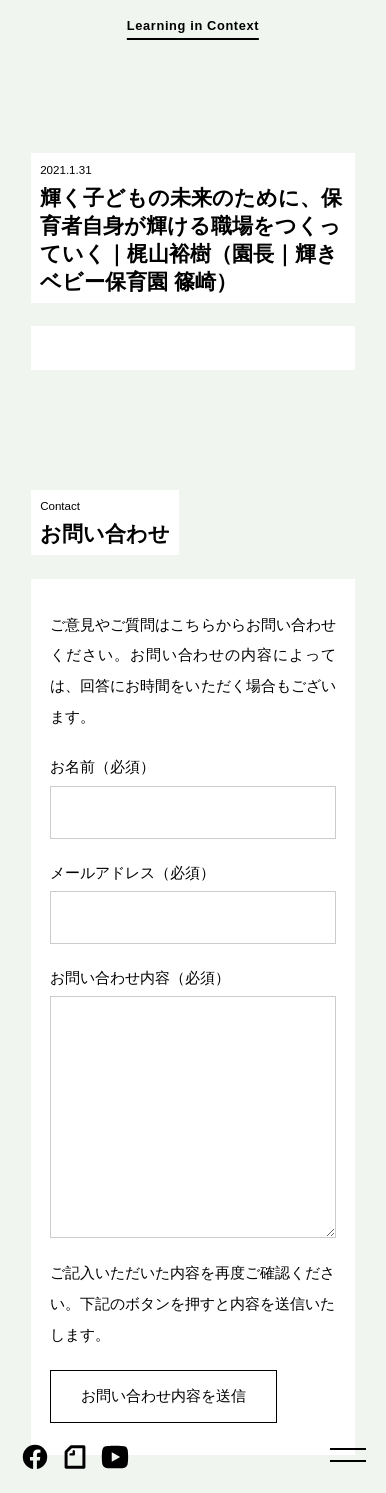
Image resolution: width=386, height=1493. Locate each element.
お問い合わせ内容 (140, 977)
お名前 (102, 766)
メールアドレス (132, 872)
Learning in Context (193, 25)
